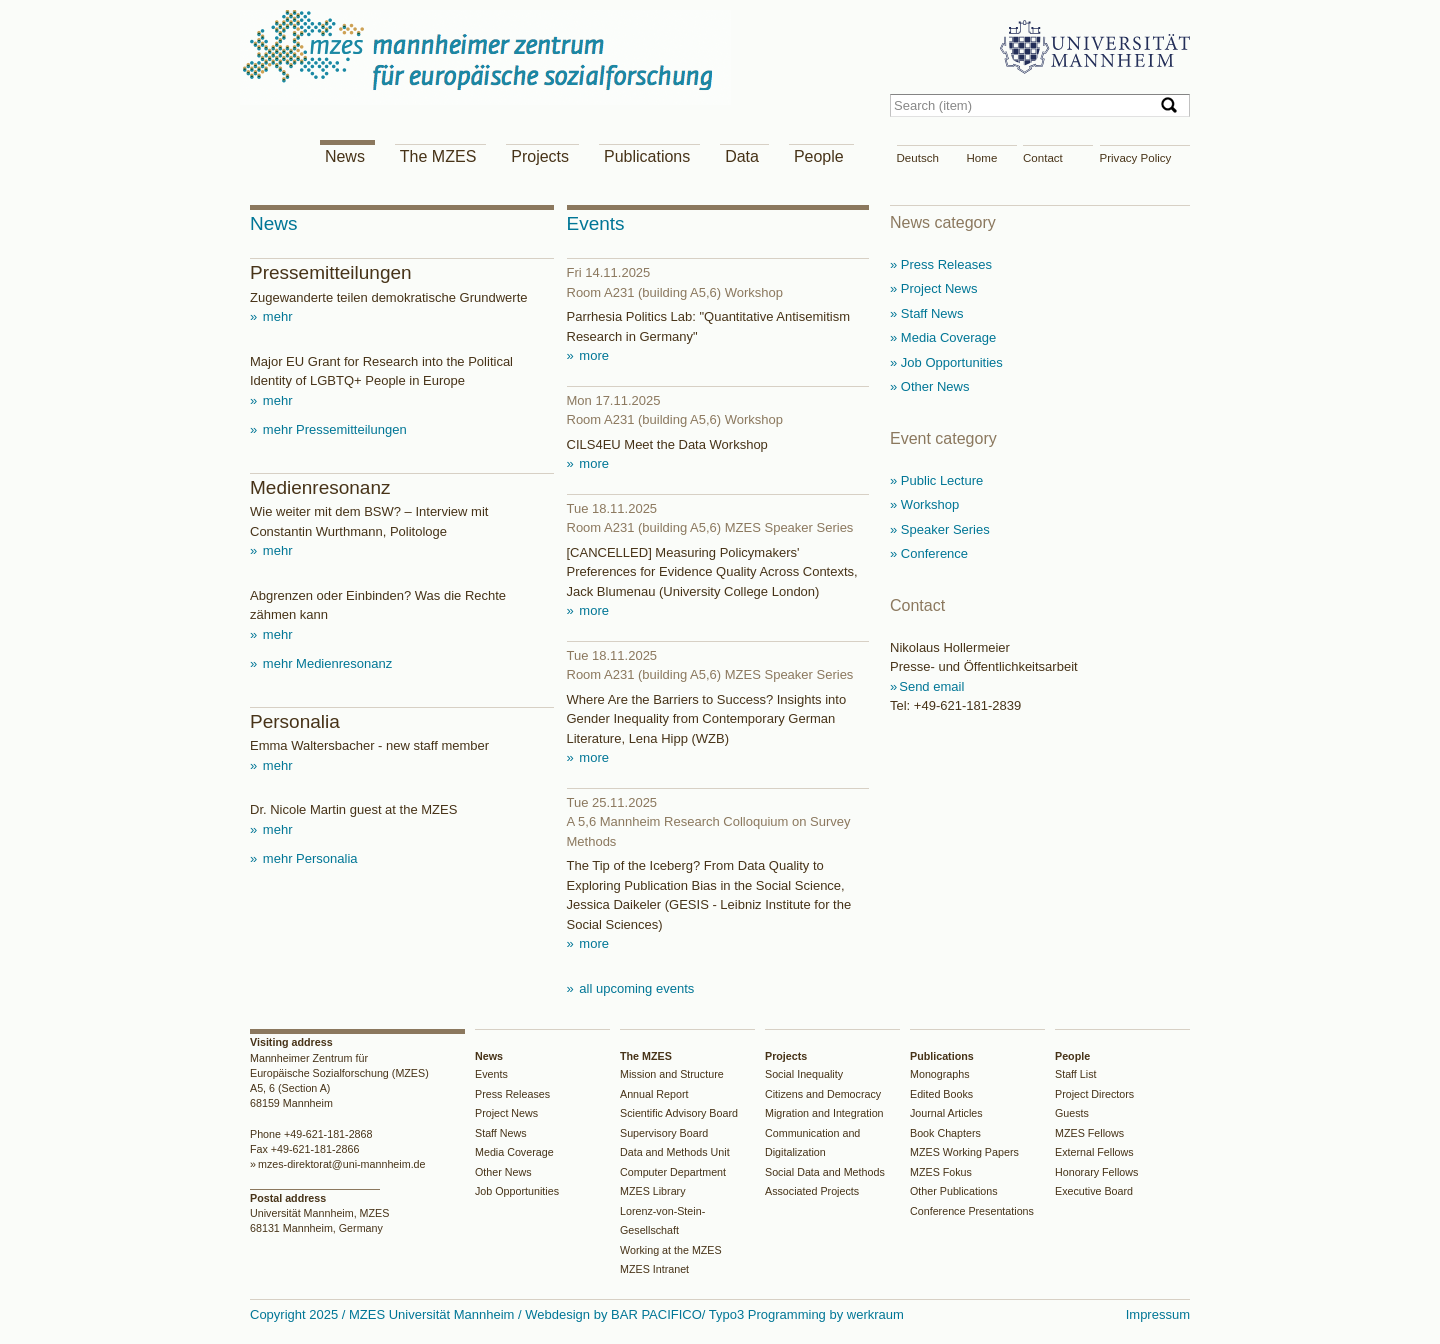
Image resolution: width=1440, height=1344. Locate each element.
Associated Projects (812, 1191)
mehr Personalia (308, 858)
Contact (1043, 158)
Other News (503, 1172)
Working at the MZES (671, 1250)
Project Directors (1094, 1094)
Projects (540, 156)
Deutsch (918, 158)
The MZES (438, 156)
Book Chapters (945, 1133)
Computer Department (673, 1172)
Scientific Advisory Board (679, 1113)
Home (982, 158)
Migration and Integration (824, 1113)
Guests (1072, 1113)
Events (491, 1074)
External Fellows (1094, 1152)
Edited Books (941, 1094)
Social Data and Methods (825, 1172)
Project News (506, 1113)
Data (742, 156)
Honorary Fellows (1096, 1172)
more (592, 355)
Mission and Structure (672, 1074)
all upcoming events (635, 988)
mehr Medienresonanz (325, 663)
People (819, 156)
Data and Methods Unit (675, 1152)
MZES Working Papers (964, 1152)
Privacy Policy (1136, 158)
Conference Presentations (972, 1211)
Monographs (940, 1074)
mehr (275, 316)
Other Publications (954, 1191)
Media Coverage (514, 1152)
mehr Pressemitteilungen (332, 429)
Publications (647, 156)
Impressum (1158, 1314)
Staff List (1076, 1074)
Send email (931, 686)
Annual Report (654, 1094)
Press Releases (512, 1094)
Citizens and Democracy (823, 1094)
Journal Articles (946, 1113)
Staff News (501, 1133)
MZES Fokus (941, 1172)
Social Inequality (804, 1074)
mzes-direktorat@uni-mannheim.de (342, 1164)
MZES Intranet (654, 1269)
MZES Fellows (1089, 1133)
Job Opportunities (517, 1191)
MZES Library (653, 1191)
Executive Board (1094, 1191)
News (345, 156)
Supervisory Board (664, 1133)
